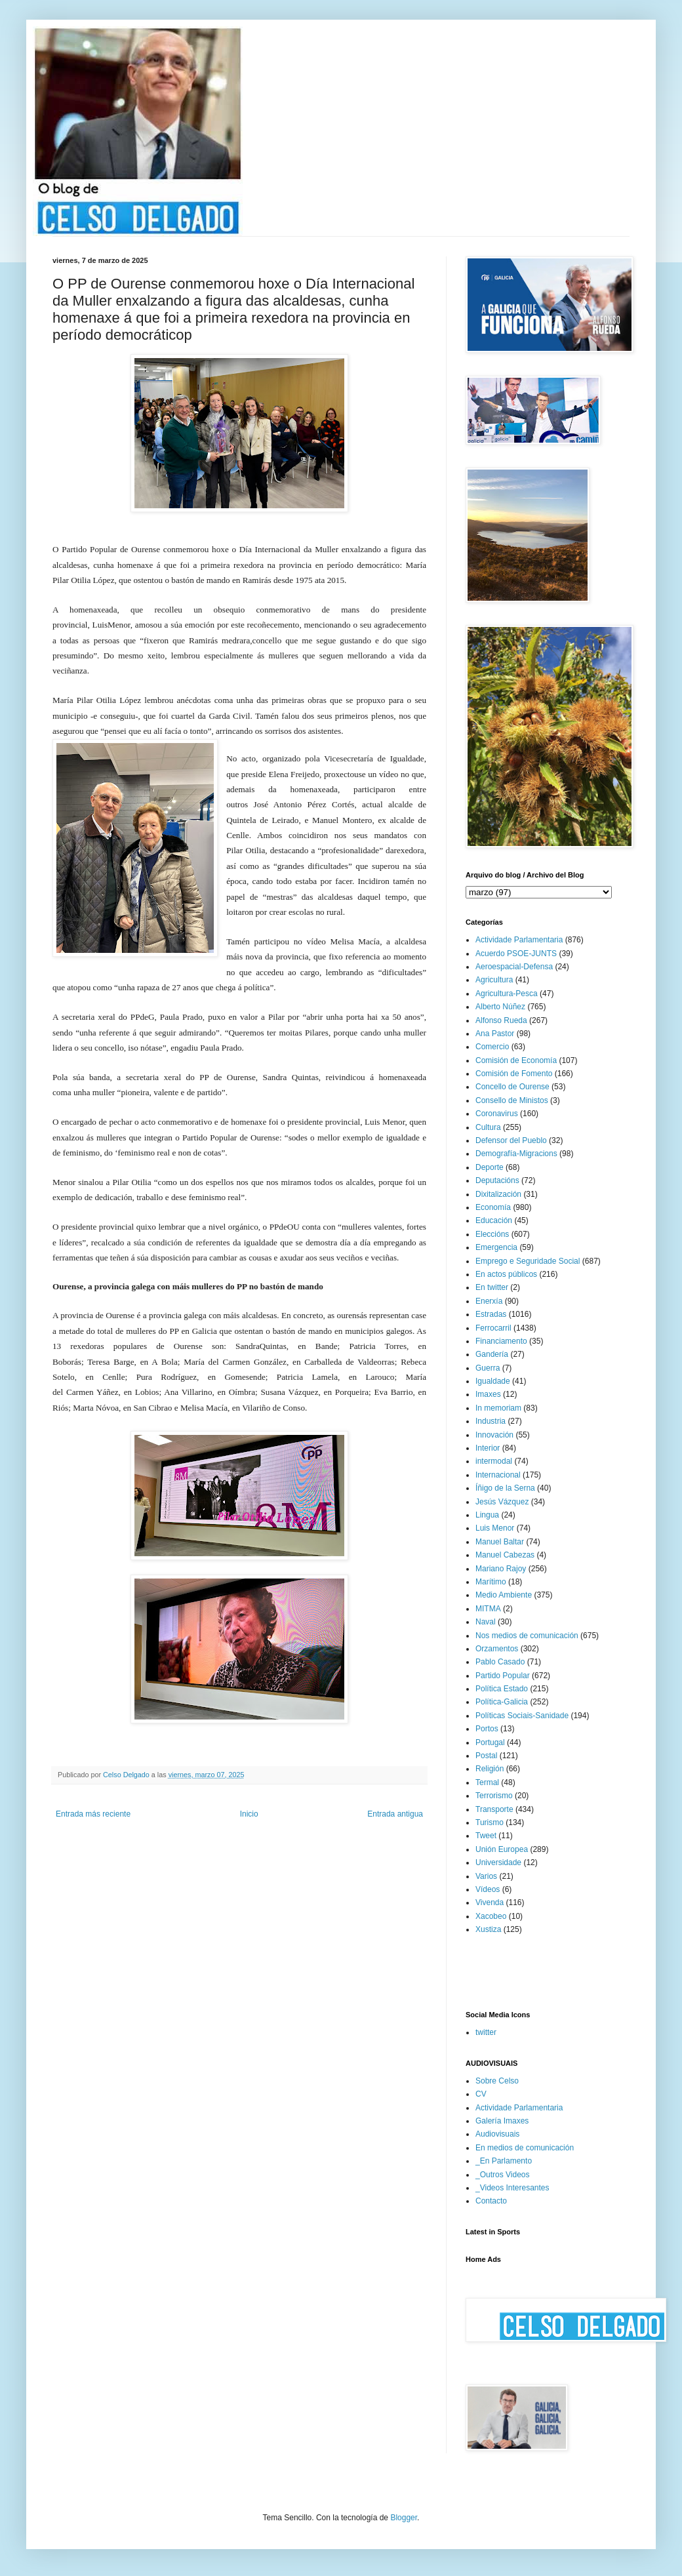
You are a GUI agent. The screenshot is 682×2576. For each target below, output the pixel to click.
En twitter (491, 1287)
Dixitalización (498, 1194)
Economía (493, 1207)
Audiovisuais (497, 2134)
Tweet (485, 1835)
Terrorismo (494, 1795)
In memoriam (498, 1408)
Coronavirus (496, 1113)
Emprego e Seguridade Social (527, 1261)
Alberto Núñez (500, 1006)
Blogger (403, 2517)
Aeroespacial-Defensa (514, 966)
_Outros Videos (502, 2174)
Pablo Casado (500, 1661)
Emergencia (496, 1247)
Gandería (491, 1354)
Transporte (494, 1809)
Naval (485, 1621)
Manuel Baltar (499, 1541)
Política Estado (501, 1688)
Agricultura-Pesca (506, 993)
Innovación (494, 1434)
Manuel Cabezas (504, 1555)
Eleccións (492, 1234)
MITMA (488, 1608)
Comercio (492, 1046)
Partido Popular (502, 1675)
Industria (490, 1421)
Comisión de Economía (516, 1060)
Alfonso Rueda (501, 1020)
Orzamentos (496, 1648)
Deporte (489, 1167)
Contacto (491, 2200)
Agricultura (494, 979)
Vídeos (487, 1889)
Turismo (489, 1822)
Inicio (249, 1814)
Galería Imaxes (502, 2120)
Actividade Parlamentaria (519, 939)
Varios (486, 1876)
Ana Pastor (494, 1033)
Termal (487, 1782)
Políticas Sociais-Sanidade (522, 1715)
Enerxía (488, 1301)
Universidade (498, 1862)
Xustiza (488, 1929)
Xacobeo (490, 1916)
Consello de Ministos (511, 1100)
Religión (489, 1768)
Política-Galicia (501, 1701)
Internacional (498, 1474)
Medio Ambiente (503, 1595)
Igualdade (492, 1381)
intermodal (493, 1461)
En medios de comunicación (524, 2147)
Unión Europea (501, 1849)
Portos (486, 1728)
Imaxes (488, 1394)
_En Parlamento (503, 2160)
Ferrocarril (493, 1328)
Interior (487, 1448)
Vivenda (489, 1902)
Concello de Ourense (512, 1086)
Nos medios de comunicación (526, 1635)
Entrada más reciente (93, 1814)
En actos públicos (506, 1274)
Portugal (490, 1742)
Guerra (487, 1368)
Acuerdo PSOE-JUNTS (516, 953)
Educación (493, 1220)
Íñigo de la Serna (505, 1488)
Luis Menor (494, 1528)
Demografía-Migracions (516, 1153)
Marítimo (490, 1581)
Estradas (490, 1314)
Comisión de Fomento (513, 1073)
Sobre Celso (497, 2080)
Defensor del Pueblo (511, 1140)
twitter (485, 2032)
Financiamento (501, 1341)
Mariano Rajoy (500, 1568)
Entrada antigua (395, 1814)
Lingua (487, 1514)
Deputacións (497, 1180)
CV (481, 2094)
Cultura (488, 1127)
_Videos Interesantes (512, 2187)
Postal (486, 1755)
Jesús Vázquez (502, 1501)
